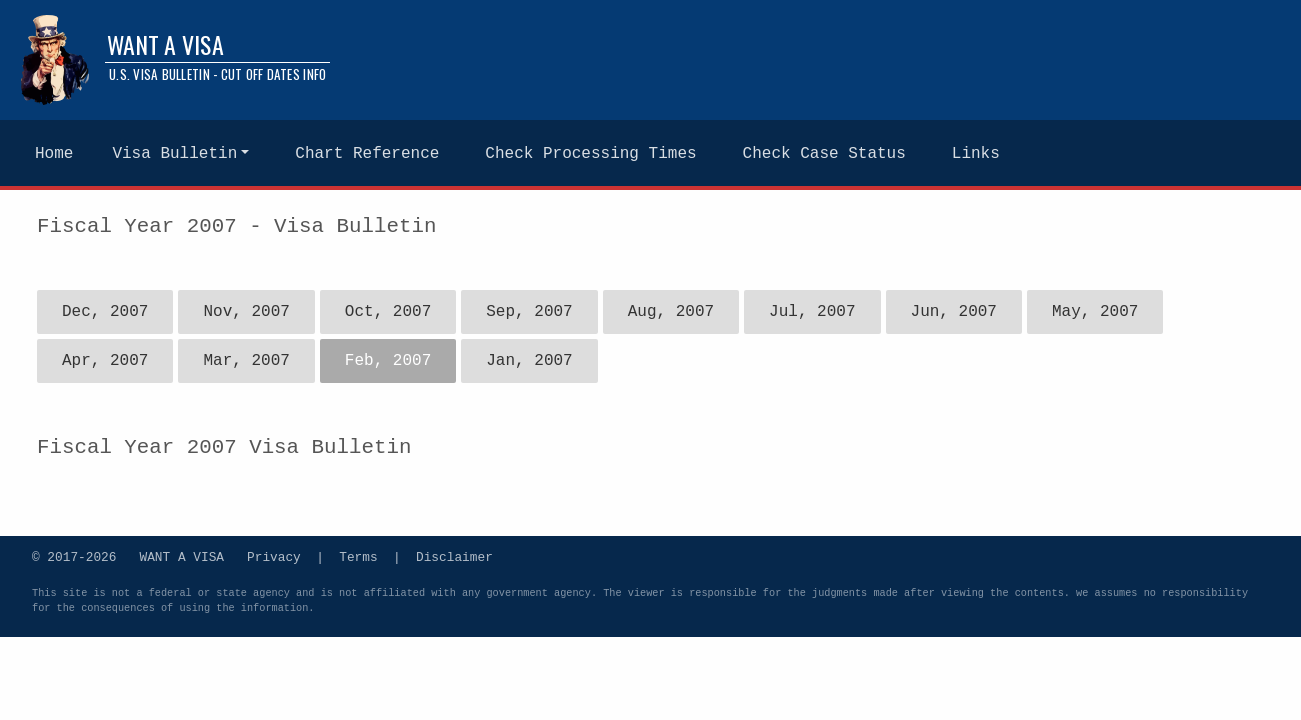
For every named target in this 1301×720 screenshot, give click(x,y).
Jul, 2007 (812, 312)
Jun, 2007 (953, 312)
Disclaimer (454, 556)
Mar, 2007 (246, 361)
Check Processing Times (590, 154)
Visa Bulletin (174, 154)
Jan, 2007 (529, 361)
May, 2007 (1095, 312)
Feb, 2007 (388, 361)
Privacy (274, 556)
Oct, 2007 (388, 312)
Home (54, 154)
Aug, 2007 (671, 312)
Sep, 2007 (529, 312)
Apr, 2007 (105, 361)
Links (976, 154)
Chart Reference (367, 154)
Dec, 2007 (105, 312)
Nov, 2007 (246, 312)
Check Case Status (824, 154)
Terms (358, 556)
